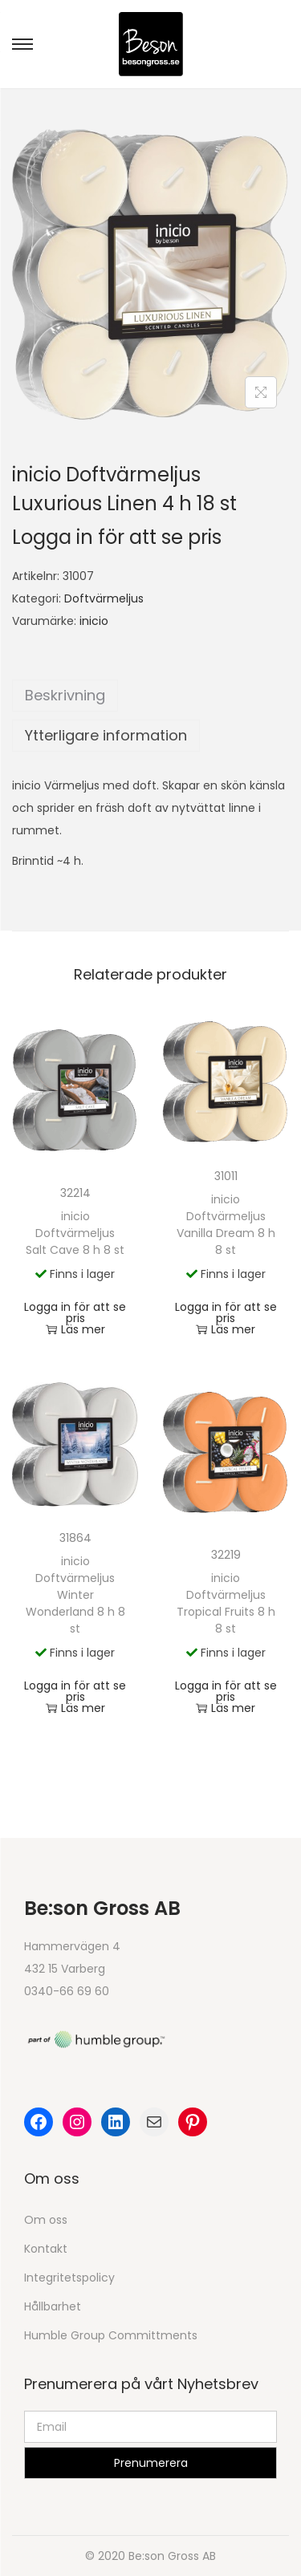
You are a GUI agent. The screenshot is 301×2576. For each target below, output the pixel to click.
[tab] (150, 695)
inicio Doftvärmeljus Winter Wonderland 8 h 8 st (75, 1595)
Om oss (45, 2220)
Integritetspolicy (69, 2278)
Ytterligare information (106, 735)
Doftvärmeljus (104, 598)
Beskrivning (65, 695)
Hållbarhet (52, 2306)
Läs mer (75, 1329)
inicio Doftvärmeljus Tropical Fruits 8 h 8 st (226, 1603)
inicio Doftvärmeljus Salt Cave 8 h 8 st (75, 1233)
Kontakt (45, 2249)
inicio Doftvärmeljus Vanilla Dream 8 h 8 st (226, 1224)
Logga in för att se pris (117, 537)
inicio (93, 621)
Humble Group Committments (110, 2335)
